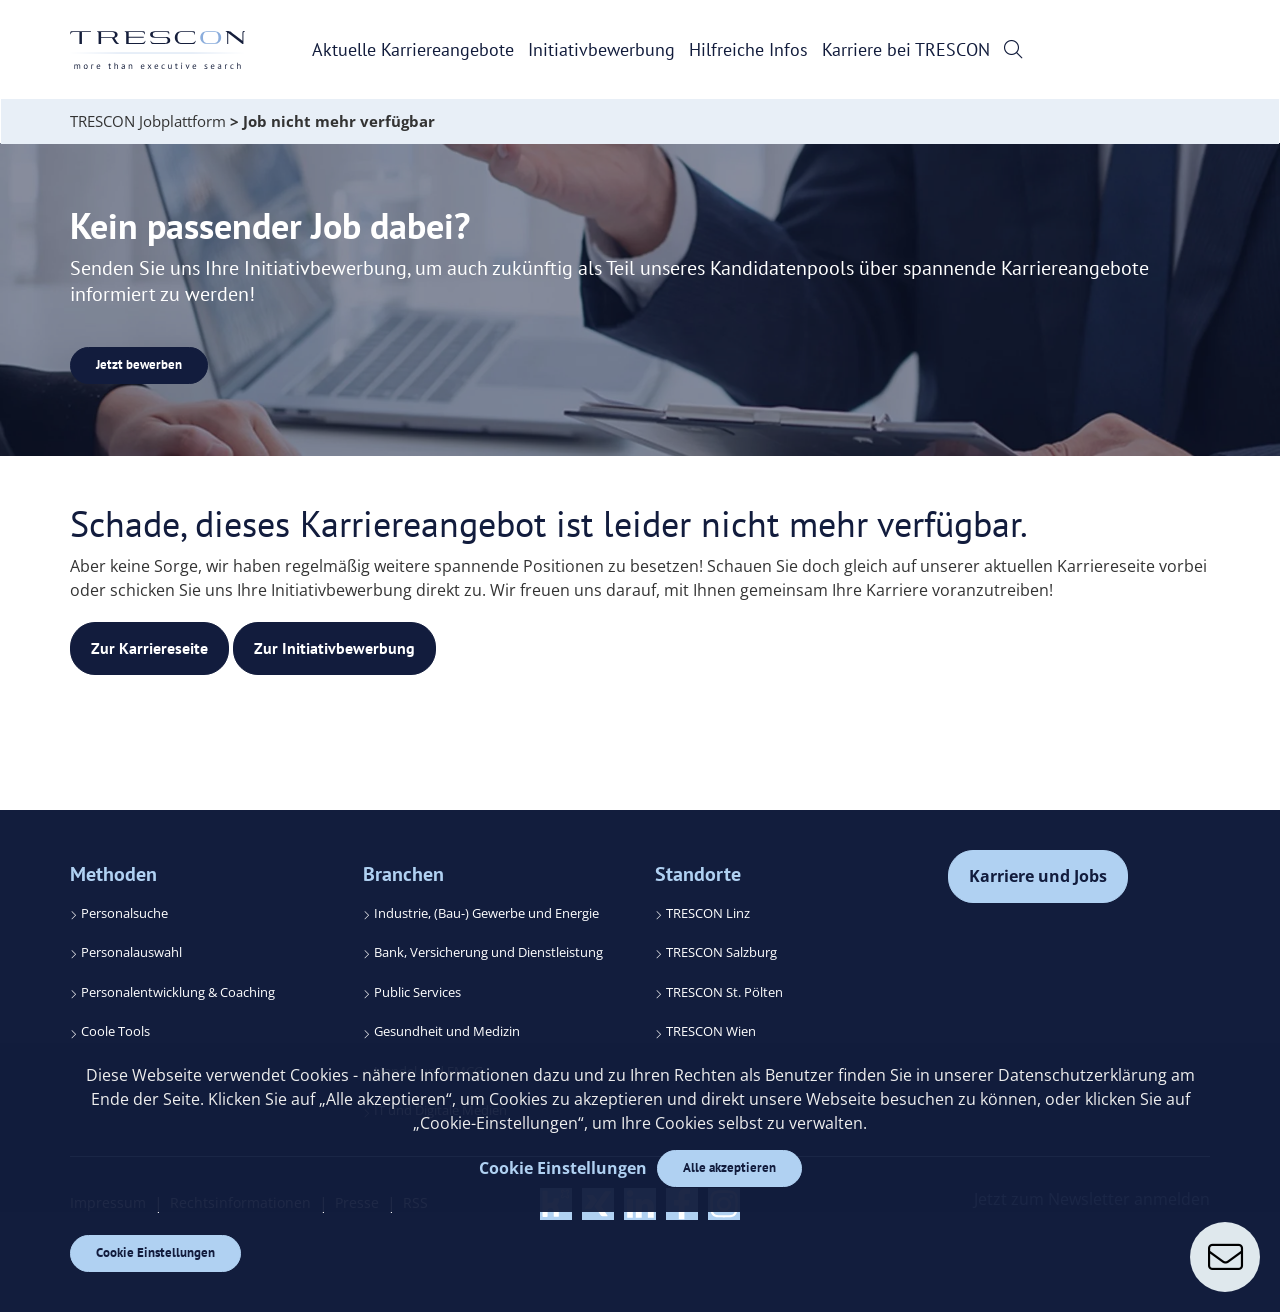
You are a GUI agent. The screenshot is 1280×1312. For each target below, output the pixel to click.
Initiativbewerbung (601, 49)
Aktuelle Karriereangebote (413, 49)
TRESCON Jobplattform (148, 121)
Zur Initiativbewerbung (334, 648)
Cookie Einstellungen (155, 1252)
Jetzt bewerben (139, 364)
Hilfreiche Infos (748, 49)
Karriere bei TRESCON (906, 49)
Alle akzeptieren (729, 1167)
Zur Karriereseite (149, 648)
